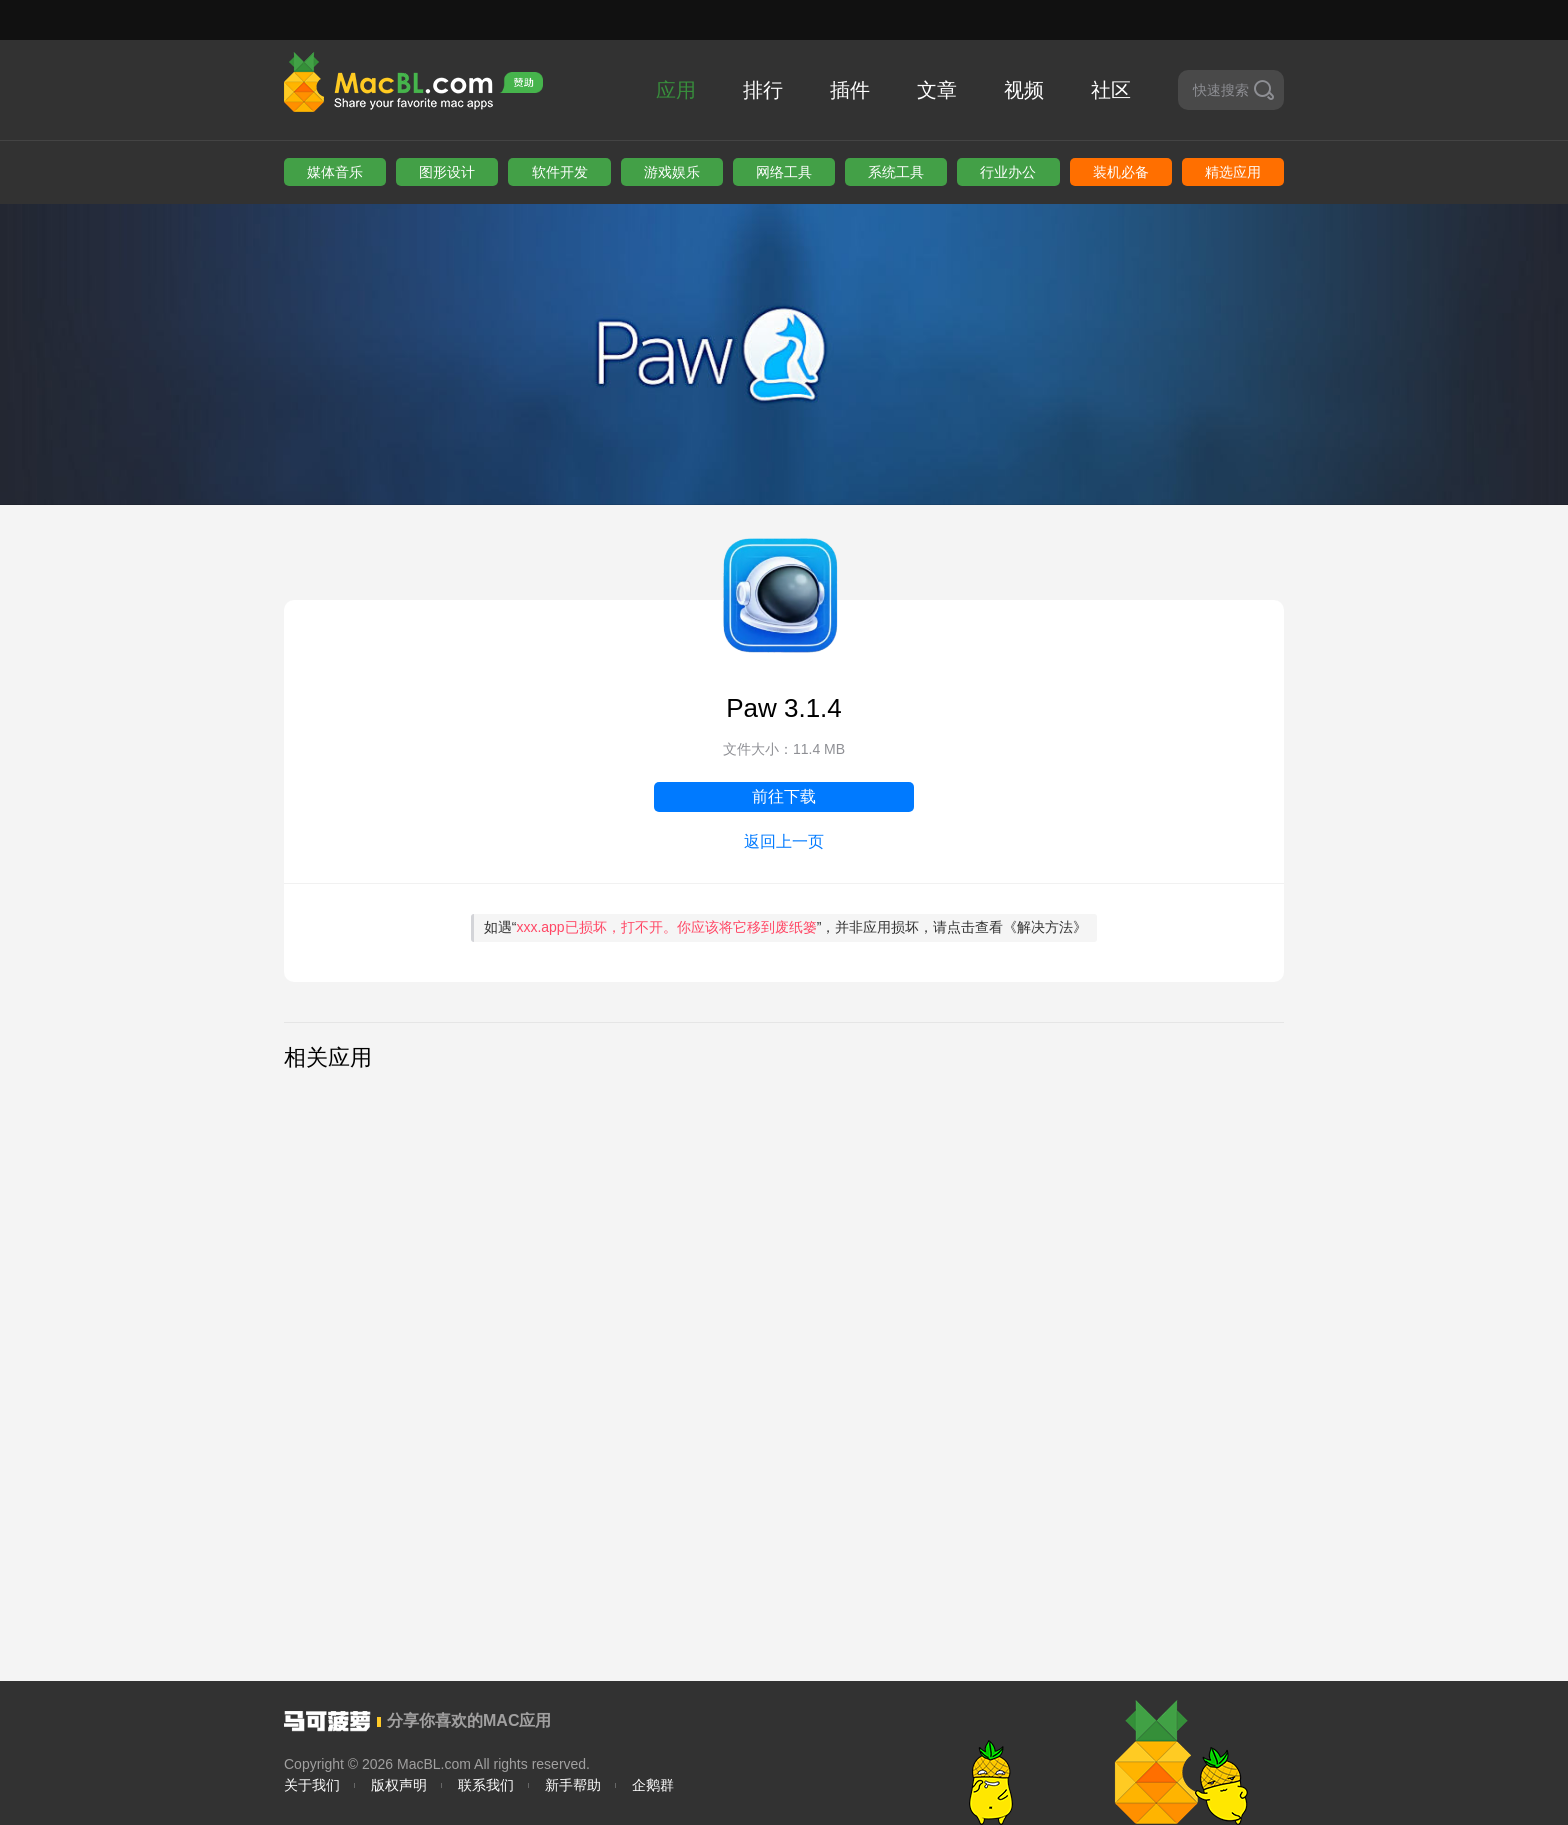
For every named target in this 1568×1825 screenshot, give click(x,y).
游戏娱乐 (672, 172)
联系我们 (486, 1785)
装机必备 (1121, 172)
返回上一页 (784, 841)
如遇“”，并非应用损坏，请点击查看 (786, 927)
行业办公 (1008, 172)
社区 (1111, 90)
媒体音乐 (335, 172)
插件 (850, 90)
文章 (937, 90)
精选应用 (1233, 172)
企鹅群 (653, 1785)
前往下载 (784, 796)
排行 (763, 90)
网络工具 (784, 172)
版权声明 (399, 1785)
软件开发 (560, 172)
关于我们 (312, 1785)
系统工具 (896, 172)
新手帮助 (573, 1785)
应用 (676, 90)
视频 (1024, 90)
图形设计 (447, 172)
